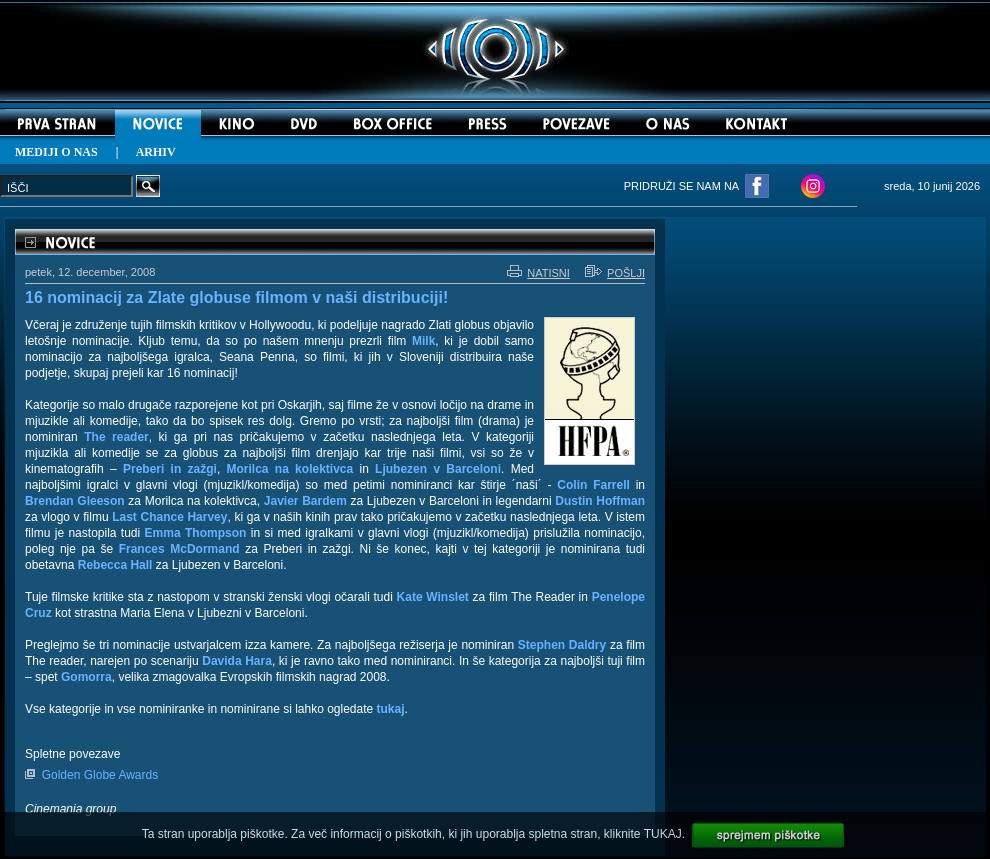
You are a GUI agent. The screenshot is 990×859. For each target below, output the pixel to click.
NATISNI (538, 273)
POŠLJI (615, 273)
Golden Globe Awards (100, 775)
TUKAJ (663, 834)
